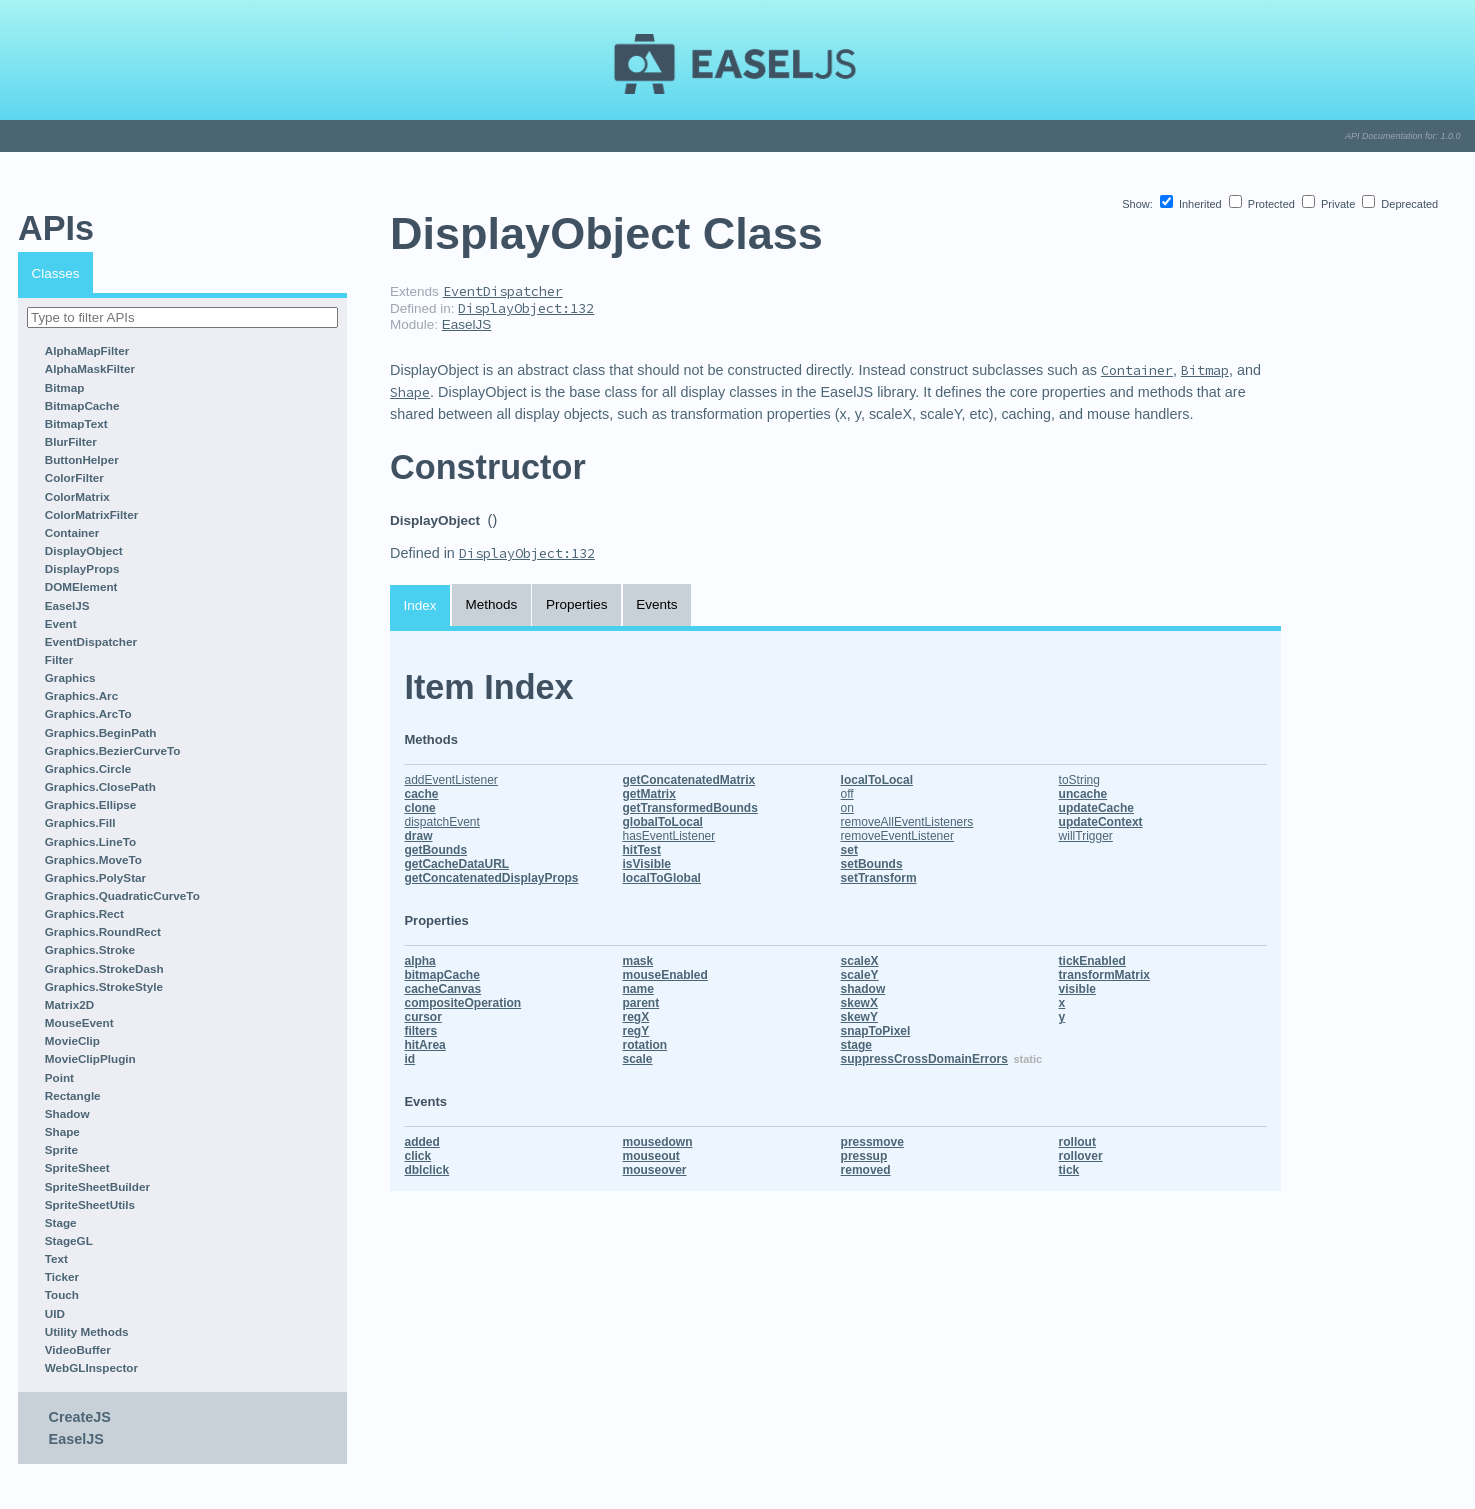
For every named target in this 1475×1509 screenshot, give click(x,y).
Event (61, 623)
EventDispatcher (91, 641)
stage (856, 1045)
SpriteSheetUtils (90, 1204)
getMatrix (649, 794)
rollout (1077, 1142)
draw (418, 836)
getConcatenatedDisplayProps (491, 878)
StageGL (69, 1240)
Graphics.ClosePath (100, 786)
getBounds (435, 850)
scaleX (860, 961)
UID (55, 1313)
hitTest (642, 850)
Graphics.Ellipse (91, 804)
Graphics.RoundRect (103, 931)
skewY (859, 1017)
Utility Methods (87, 1331)
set (849, 850)
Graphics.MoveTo (93, 859)
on (847, 808)
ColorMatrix (77, 496)
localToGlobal (662, 878)
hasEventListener (669, 836)
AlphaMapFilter (87, 350)
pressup (864, 1156)
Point (59, 1077)
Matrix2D (69, 1004)
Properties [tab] (577, 604)
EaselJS (67, 605)
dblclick (426, 1170)
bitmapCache (441, 975)
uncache (1083, 794)
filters (420, 1031)
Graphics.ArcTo (88, 713)
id (409, 1059)
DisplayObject (84, 550)
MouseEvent (79, 1022)
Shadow (67, 1113)
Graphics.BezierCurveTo (113, 750)
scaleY (860, 975)
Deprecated (1400, 204)
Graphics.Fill (80, 822)
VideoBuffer (78, 1349)
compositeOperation (462, 1003)
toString (1079, 780)
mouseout (651, 1156)
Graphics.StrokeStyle (104, 986)
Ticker (62, 1276)
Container (72, 532)
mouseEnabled (665, 975)
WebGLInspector (91, 1367)
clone (419, 808)
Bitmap (65, 387)
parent (641, 1003)
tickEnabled (1092, 961)
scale (638, 1059)
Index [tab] (420, 605)
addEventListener (450, 780)
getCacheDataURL (456, 864)
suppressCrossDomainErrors (924, 1059)
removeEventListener (897, 836)
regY (636, 1031)
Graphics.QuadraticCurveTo (122, 895)
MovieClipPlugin (90, 1058)
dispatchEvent (441, 822)
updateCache (1096, 808)
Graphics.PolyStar (95, 877)
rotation (645, 1045)
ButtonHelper (82, 459)
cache (421, 794)
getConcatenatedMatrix (689, 780)
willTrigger (1086, 836)
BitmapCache (82, 405)
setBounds (872, 864)
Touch (62, 1294)
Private (1330, 204)
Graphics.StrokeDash (104, 968)
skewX (859, 1003)
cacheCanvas (442, 989)
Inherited (1192, 204)
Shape (62, 1131)
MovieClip (72, 1040)
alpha (419, 961)
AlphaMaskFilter (90, 368)
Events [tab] (656, 604)
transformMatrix (1104, 975)
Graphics (70, 677)
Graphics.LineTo (90, 841)
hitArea (424, 1045)
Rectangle (73, 1095)
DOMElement (81, 586)
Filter (59, 659)
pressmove (872, 1142)
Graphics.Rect (84, 913)
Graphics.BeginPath (101, 732)
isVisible (647, 864)
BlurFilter (71, 441)
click (417, 1156)
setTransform (879, 878)
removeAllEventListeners (907, 822)
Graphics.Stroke (90, 949)
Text (56, 1258)
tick (1069, 1170)
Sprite (61, 1149)
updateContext (1101, 822)
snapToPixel (876, 1031)
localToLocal (877, 780)
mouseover (655, 1170)
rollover (1081, 1156)
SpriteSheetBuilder (97, 1186)
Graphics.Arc (81, 695)
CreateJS (80, 1417)
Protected (1263, 204)
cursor (422, 1017)
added (421, 1142)
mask (638, 961)
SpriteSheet (77, 1167)
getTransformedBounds (690, 808)
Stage (61, 1222)
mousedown (658, 1142)
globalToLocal (663, 822)
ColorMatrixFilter (92, 514)
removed (866, 1170)
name (638, 989)
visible (1077, 989)
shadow (863, 989)
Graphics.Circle (88, 768)
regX (636, 1017)
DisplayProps (82, 568)
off (847, 794)
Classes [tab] (56, 273)
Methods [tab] (491, 604)
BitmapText (76, 423)
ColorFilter (74, 477)
